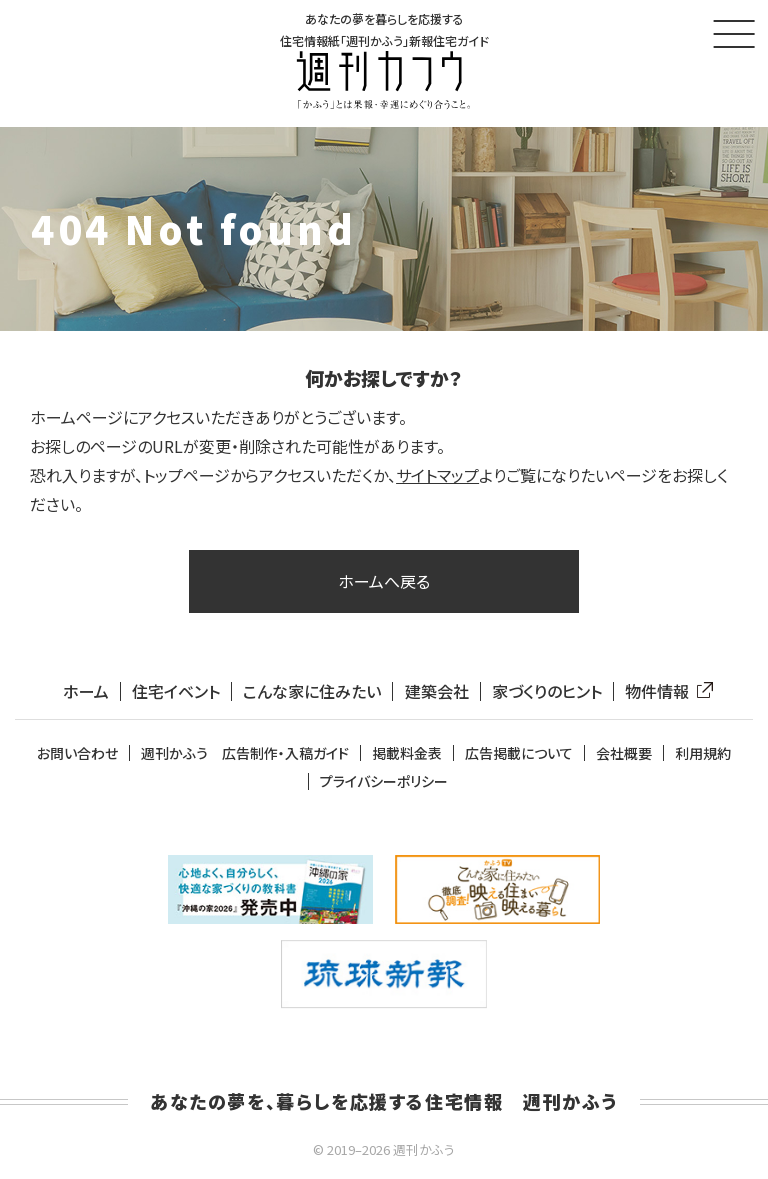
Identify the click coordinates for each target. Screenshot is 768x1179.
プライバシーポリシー (384, 781)
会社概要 (624, 753)
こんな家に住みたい (312, 691)
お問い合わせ (77, 753)
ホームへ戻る (384, 581)
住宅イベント (176, 691)
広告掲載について (519, 753)
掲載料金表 (407, 753)
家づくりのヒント (547, 691)
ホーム (86, 691)
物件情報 (665, 691)
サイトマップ (437, 475)
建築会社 (437, 691)
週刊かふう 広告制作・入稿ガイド (245, 753)
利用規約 (703, 753)
